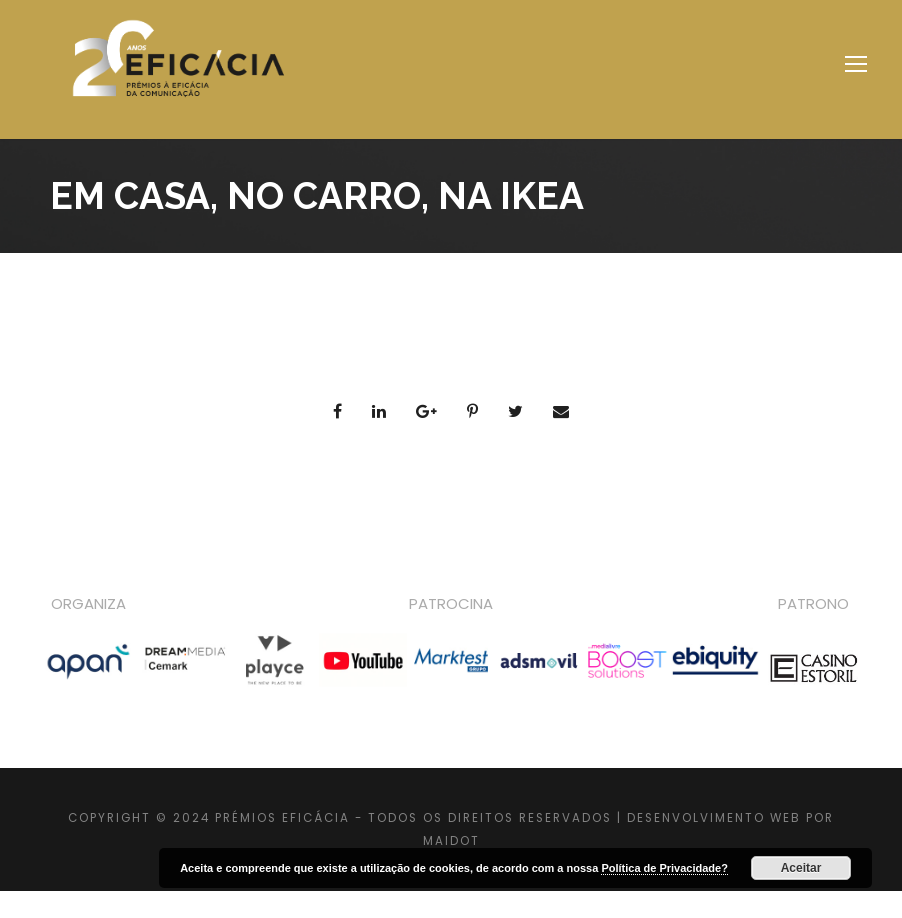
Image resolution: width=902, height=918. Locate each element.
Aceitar (801, 868)
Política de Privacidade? (664, 868)
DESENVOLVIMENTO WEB (714, 818)
